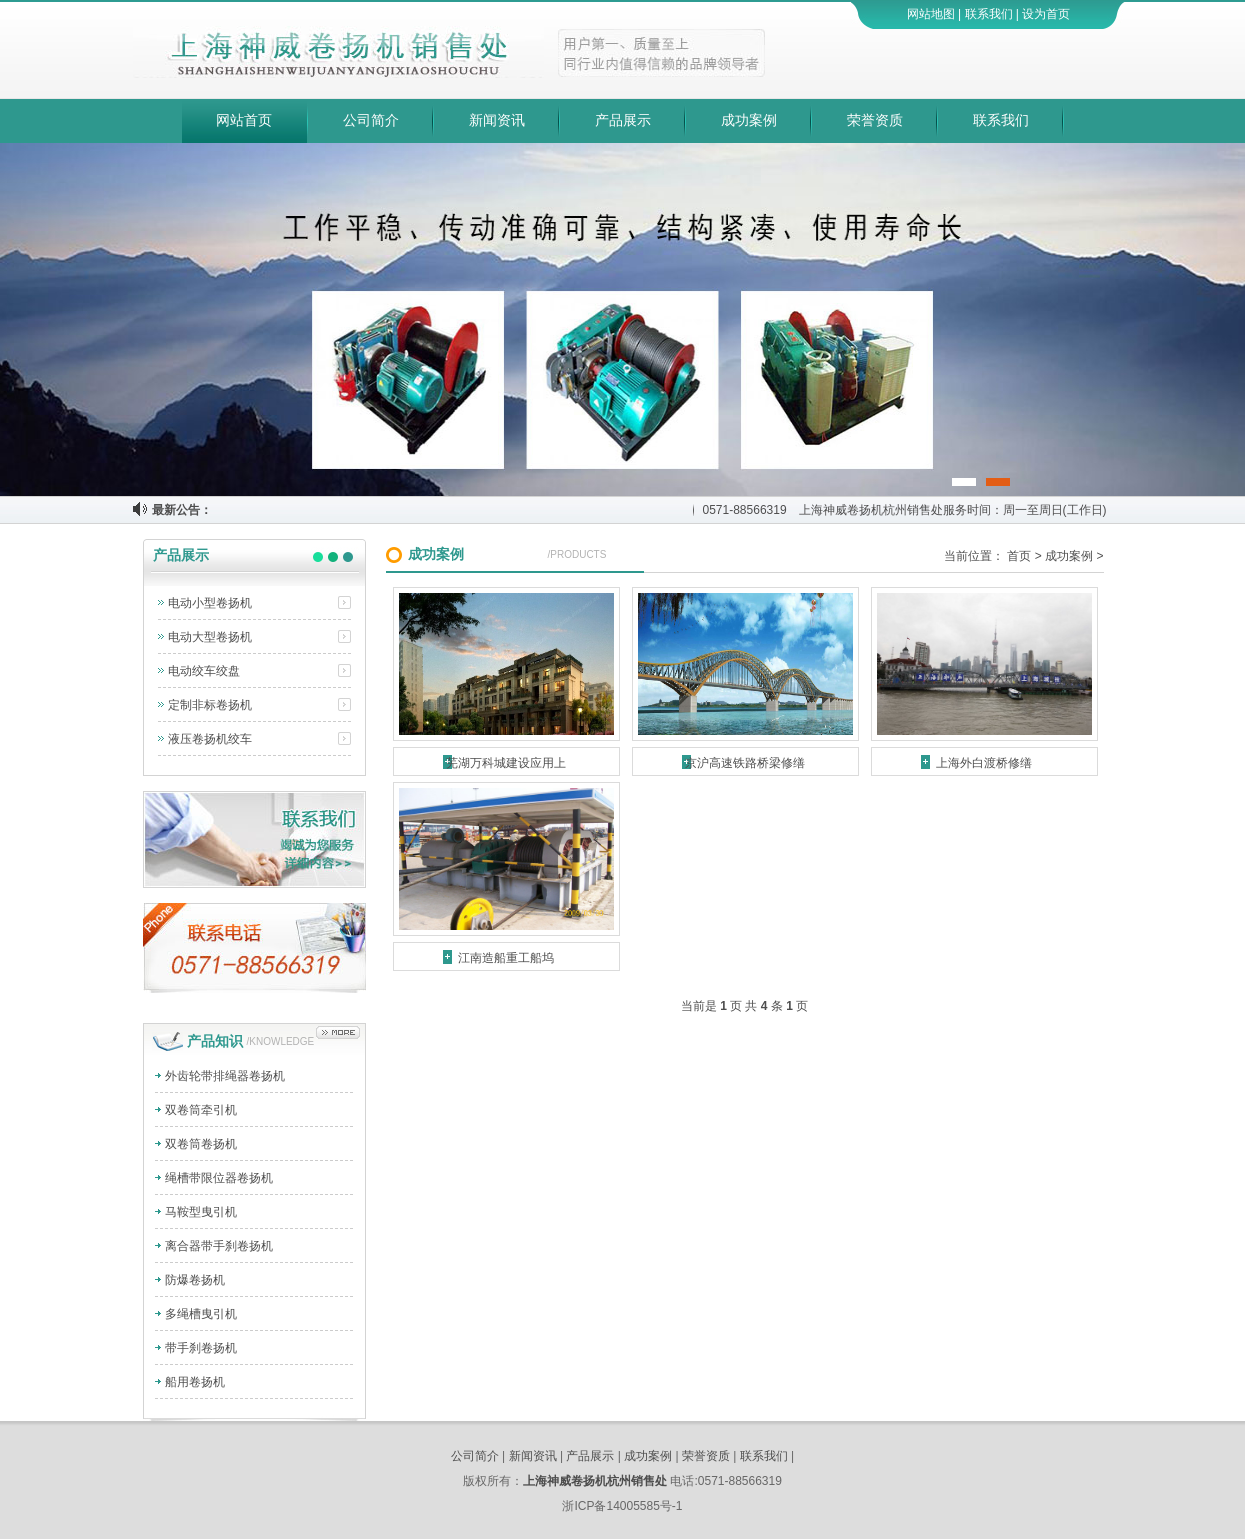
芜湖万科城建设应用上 (506, 763)
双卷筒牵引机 (201, 1110)
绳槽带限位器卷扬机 (219, 1178)
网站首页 (244, 120)
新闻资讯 (497, 120)
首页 (1019, 556)
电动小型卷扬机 (210, 603)
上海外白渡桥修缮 (984, 763)
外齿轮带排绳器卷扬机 (225, 1076)
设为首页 (1046, 14)
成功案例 (749, 120)
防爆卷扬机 (195, 1280)
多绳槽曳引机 (201, 1314)
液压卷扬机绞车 (210, 739)
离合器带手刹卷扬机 (219, 1246)
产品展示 (623, 120)
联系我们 (989, 14)
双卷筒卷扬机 (201, 1144)
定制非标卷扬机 (210, 705)
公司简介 (371, 120)
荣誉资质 (875, 120)
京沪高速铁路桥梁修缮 (745, 763)
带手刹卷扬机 (201, 1348)
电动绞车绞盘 (204, 671)
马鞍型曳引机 (201, 1212)
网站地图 (931, 14)
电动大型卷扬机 (210, 637)
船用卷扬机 (195, 1382)
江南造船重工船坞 (506, 958)
